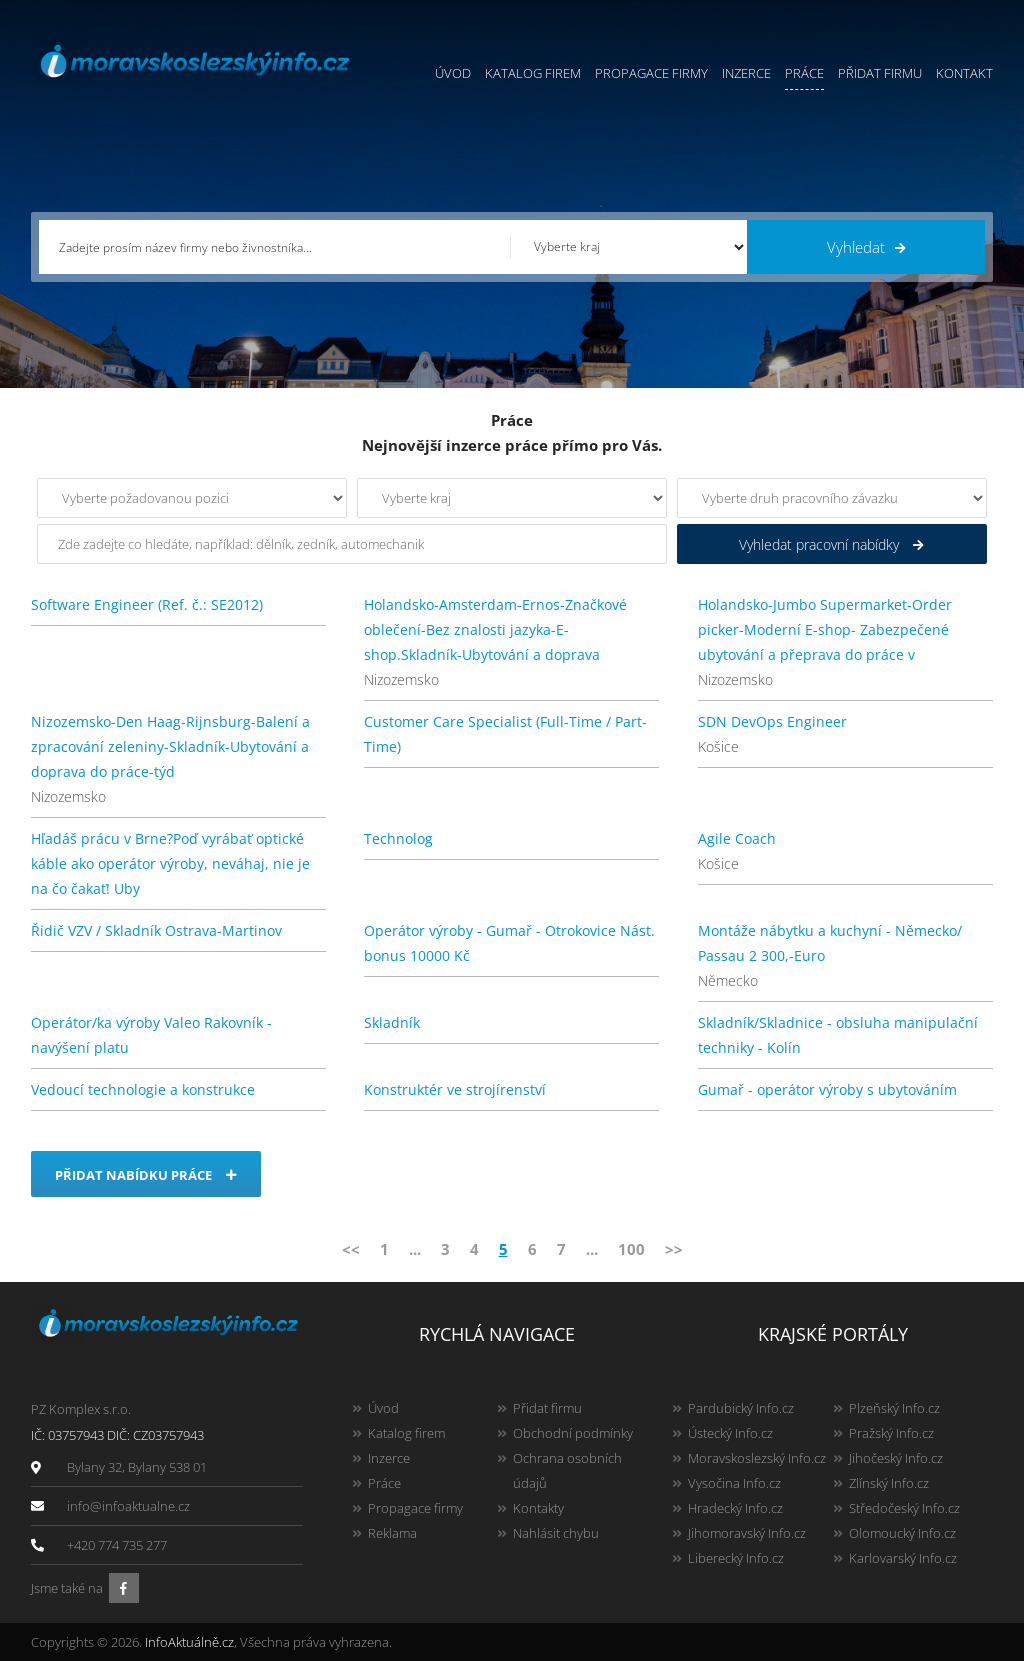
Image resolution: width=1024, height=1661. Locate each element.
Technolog (398, 838)
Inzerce (746, 73)
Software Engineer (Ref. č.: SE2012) (147, 604)
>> (674, 1249)
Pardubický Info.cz (741, 1408)
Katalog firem (533, 73)
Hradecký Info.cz (735, 1508)
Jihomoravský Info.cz (747, 1533)
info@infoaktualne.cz (128, 1506)
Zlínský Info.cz (889, 1483)
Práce (804, 73)
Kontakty (538, 1508)
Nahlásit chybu (556, 1533)
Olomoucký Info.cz (902, 1533)
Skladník (392, 1022)
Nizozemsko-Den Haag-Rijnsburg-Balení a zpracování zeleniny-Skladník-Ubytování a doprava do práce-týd (170, 746)
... (415, 1249)
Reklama (392, 1533)
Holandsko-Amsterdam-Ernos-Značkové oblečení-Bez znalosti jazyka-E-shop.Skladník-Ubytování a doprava (495, 629)
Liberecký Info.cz (736, 1558)
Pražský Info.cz (891, 1433)
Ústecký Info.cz (730, 1433)
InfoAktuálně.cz (189, 1642)
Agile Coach (737, 838)
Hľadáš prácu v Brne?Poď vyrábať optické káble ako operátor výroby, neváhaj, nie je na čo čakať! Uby (170, 863)
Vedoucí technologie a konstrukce (143, 1089)
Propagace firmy (651, 73)
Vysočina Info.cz (734, 1483)
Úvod (453, 73)
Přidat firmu (880, 73)
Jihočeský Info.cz (896, 1458)
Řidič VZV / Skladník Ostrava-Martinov (156, 930)
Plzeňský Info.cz (894, 1408)
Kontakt (964, 73)
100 (631, 1249)
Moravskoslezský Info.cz (757, 1458)
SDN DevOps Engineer (772, 721)
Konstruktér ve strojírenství (455, 1089)
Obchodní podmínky (573, 1433)
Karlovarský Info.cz (903, 1558)
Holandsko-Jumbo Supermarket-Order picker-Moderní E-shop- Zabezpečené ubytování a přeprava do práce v (825, 629)
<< (351, 1249)
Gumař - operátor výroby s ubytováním (827, 1089)
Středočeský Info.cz (904, 1508)
